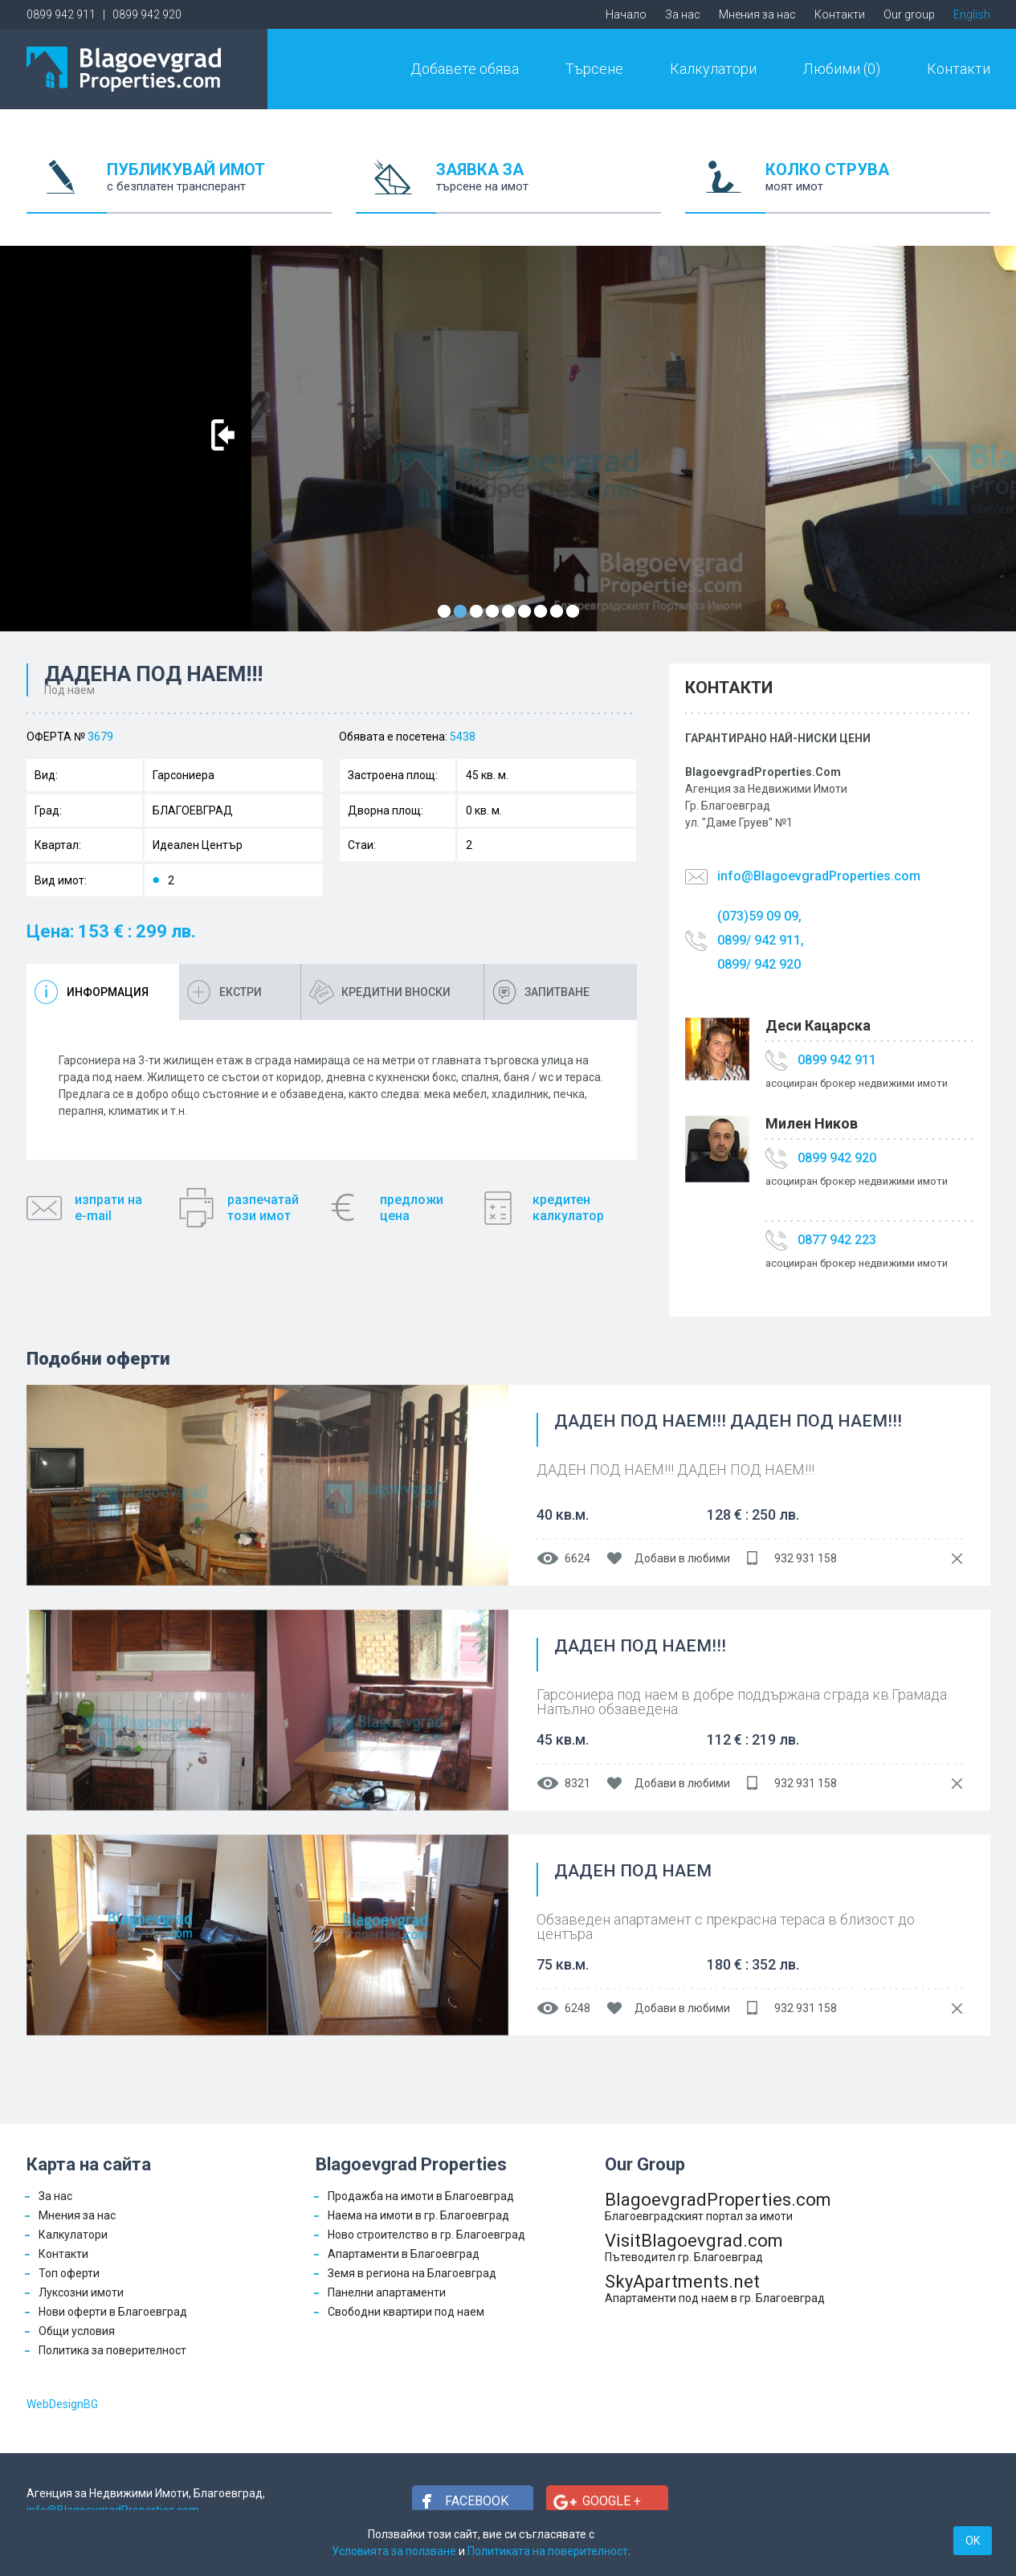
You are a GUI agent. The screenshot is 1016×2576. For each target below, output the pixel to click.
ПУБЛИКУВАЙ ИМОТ (219, 187)
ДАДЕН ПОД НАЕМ (633, 1871)
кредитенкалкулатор (568, 1207)
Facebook (476, 2501)
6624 (577, 1558)
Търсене (594, 68)
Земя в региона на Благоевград (412, 2273)
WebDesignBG (62, 2404)
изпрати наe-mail (108, 1207)
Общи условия (77, 2331)
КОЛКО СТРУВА (877, 187)
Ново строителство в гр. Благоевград (426, 2234)
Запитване (557, 992)
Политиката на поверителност (547, 2551)
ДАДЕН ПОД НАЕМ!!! (640, 1646)
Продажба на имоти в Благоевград (421, 2196)
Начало (626, 14)
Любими (841, 68)
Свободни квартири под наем (406, 2311)
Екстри (240, 992)
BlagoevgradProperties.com (718, 2206)
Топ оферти (69, 2273)
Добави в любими (682, 1558)
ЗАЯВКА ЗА (548, 187)
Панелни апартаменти (387, 2292)
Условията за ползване (394, 2551)
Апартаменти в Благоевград (403, 2253)
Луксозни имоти (81, 2292)
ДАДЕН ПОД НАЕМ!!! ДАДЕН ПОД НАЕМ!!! (728, 1422)
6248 (577, 2008)
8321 (577, 1783)
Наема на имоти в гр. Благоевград (418, 2215)
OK (972, 2540)
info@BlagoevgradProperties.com (818, 876)
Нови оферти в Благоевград (113, 2311)
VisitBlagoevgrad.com (718, 2247)
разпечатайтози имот (263, 1207)
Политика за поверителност (112, 2350)
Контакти (839, 14)
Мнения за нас (757, 14)
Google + (611, 2501)
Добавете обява (464, 68)
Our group (909, 14)
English (971, 14)
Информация (108, 992)
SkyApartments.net (718, 2288)
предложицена (411, 1207)
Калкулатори (713, 68)
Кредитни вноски (396, 992)
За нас (682, 14)
